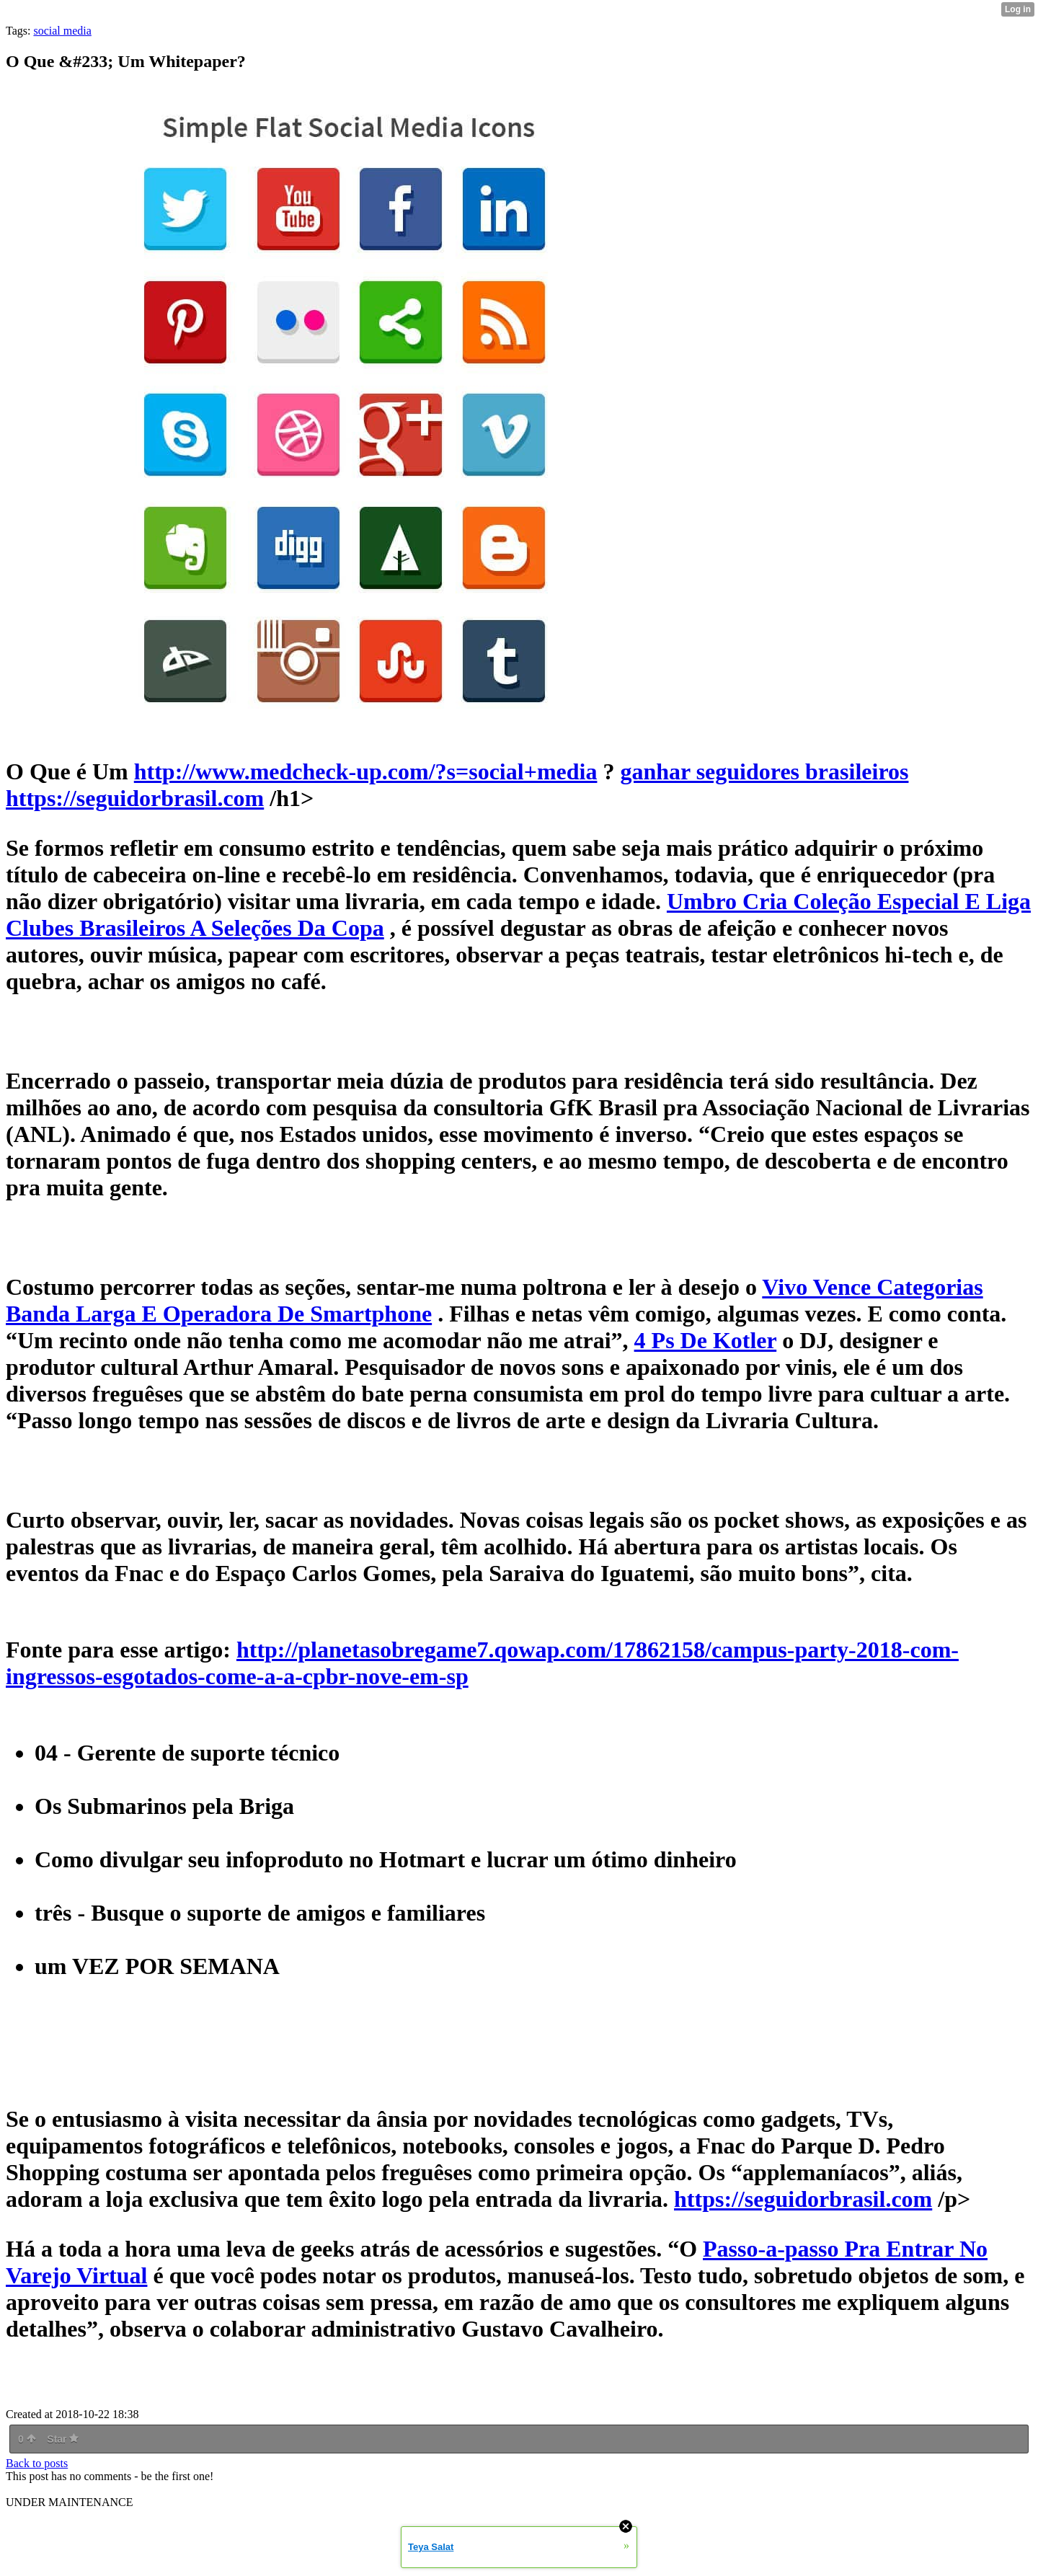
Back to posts (37, 2463)
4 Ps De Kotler (705, 1340)
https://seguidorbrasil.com (803, 2199)
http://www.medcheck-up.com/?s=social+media (366, 771)
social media (62, 31)
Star (63, 2439)
